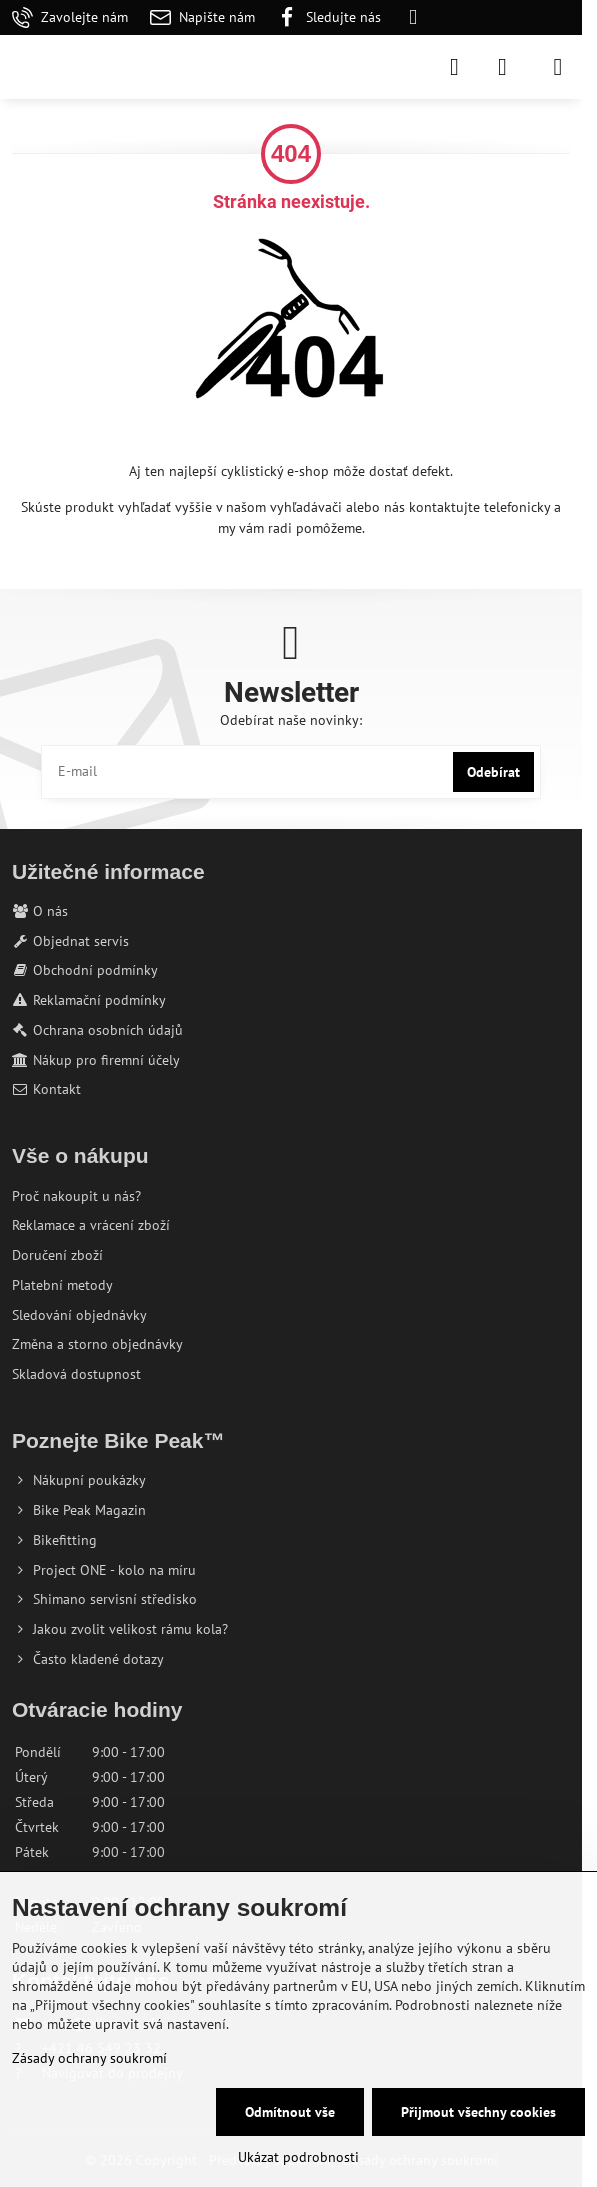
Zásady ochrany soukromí (89, 2058)
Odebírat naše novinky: (291, 720)
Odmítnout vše (290, 2112)
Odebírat (493, 772)
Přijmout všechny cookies (478, 2112)
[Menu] (558, 67)
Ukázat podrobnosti (298, 2157)
